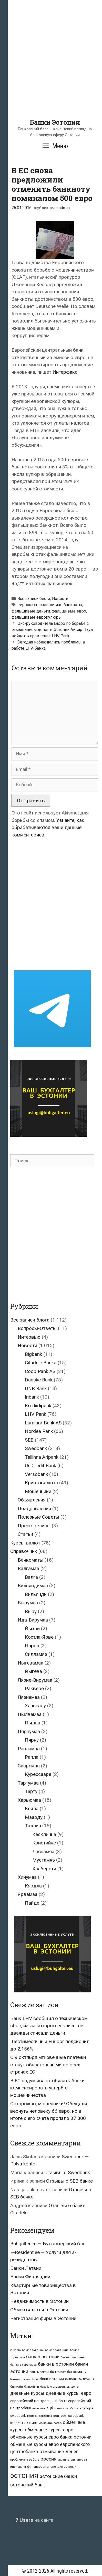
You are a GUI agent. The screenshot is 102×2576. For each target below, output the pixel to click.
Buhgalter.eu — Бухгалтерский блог (49, 2244)
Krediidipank (38, 1406)
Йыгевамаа (30, 1663)
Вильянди (36, 1594)
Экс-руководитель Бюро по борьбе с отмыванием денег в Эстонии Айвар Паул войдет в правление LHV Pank (52, 629)
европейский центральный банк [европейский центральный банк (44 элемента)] (38, 2401)
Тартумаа (28, 1783)
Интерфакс (65, 372)
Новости (60, 598)
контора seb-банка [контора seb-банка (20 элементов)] (66, 2408)
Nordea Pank (39, 1431)
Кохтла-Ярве (39, 1637)
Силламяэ (36, 1654)
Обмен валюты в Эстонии (39, 2310)
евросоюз (27, 604)
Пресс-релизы (34, 1526)
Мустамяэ (43, 1860)
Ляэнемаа (29, 1697)
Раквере (34, 1688)
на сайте (34, 2520)
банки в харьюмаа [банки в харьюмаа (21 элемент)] (23, 2364)
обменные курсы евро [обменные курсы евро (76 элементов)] (49, 2429)
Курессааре (38, 1774)
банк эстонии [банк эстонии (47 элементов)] (52, 2379)
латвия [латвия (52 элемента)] (30, 2422)
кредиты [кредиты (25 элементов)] (16, 2423)
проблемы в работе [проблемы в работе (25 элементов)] (24, 2459)
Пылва (32, 1723)
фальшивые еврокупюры (37, 617)
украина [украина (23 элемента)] (63, 2459)
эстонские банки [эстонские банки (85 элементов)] (58, 2476)
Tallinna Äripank (41, 1457)
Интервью (29, 1337)
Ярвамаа (27, 1894)
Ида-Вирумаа (33, 1620)
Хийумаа (27, 1877)
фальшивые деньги (31, 611)
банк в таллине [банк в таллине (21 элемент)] (33, 2350)
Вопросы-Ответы (37, 1328)
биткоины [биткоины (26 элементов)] (86, 2379)
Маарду (34, 1817)
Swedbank (36, 1448)
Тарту (31, 1791)
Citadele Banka (40, 1363)
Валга (31, 1577)
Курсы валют (25, 1543)
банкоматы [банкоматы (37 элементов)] (76, 2372)
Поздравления (34, 1508)
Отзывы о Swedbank (67, 2172)
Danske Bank (39, 1380)
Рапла (31, 1757)
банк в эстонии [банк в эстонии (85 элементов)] (42, 2356)
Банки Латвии (25, 2268)
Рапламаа (29, 1749)
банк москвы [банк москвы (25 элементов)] (39, 2372)
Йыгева (33, 1671)
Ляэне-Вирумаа (35, 1680)
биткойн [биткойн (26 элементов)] (16, 2386)
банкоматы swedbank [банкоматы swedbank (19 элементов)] (24, 2379)
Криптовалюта (41, 1483)
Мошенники (38, 1491)
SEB (29, 1440)
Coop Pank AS (40, 1371)
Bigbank (33, 1354)
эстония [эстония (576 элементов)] (24, 2475)
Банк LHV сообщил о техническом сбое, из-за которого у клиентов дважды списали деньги (49, 2025)
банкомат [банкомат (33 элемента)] (58, 2372)
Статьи (25, 1534)
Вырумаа (28, 1603)
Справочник (23, 1551)
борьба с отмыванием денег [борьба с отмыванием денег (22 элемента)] (59, 2386)
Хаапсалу (35, 1706)
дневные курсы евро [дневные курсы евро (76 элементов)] (68, 2393)
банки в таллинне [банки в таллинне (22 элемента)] (73, 2357)
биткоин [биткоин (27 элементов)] (71, 2379)
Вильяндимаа (33, 1585)
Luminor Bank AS (43, 1423)
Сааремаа (29, 1766)
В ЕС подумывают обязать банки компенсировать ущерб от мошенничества (47, 2088)
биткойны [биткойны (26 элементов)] (31, 2386)
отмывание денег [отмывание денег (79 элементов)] (58, 2451)
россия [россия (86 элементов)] (48, 2459)
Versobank (36, 1474)
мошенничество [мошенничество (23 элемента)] (50, 2423)
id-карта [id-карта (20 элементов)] (15, 2350)
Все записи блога (33, 598)
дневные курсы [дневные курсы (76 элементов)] (27, 2393)
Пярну (32, 1740)
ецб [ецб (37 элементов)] (50, 2408)
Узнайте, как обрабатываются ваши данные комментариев (48, 827)
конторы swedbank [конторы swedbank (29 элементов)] (68, 2416)
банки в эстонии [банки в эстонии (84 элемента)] (56, 2364)
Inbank (32, 1397)
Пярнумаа (29, 1731)
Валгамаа (28, 1568)
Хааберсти (44, 1869)
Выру (31, 1611)
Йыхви (32, 1629)
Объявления (32, 1500)
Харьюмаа (29, 1800)
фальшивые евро (69, 611)
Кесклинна (44, 1834)
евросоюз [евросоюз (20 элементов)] (39, 2408)
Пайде (32, 1903)
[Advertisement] (51, 68)
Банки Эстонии (55, 122)
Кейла (31, 1808)
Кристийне (44, 1843)
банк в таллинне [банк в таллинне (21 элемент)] (57, 2350)
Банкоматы (30, 1560)
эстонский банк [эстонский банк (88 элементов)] (27, 2485)
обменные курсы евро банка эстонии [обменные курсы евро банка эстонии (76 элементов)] (50, 2437)
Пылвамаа (30, 1714)
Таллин (33, 1826)
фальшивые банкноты (60, 604)
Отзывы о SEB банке (69, 2181)
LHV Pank (35, 1414)
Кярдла (33, 1886)
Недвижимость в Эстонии (39, 2301)
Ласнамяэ (43, 1851)
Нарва (32, 1646)
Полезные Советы (38, 1517)
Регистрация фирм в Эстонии (43, 2318)
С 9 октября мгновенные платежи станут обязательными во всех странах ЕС (48, 2064)
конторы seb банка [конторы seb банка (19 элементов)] (39, 2416)
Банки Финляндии (30, 2277)
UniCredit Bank (40, 1465)
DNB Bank (36, 1388)
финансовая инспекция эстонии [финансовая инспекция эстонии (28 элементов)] (51, 2466)
